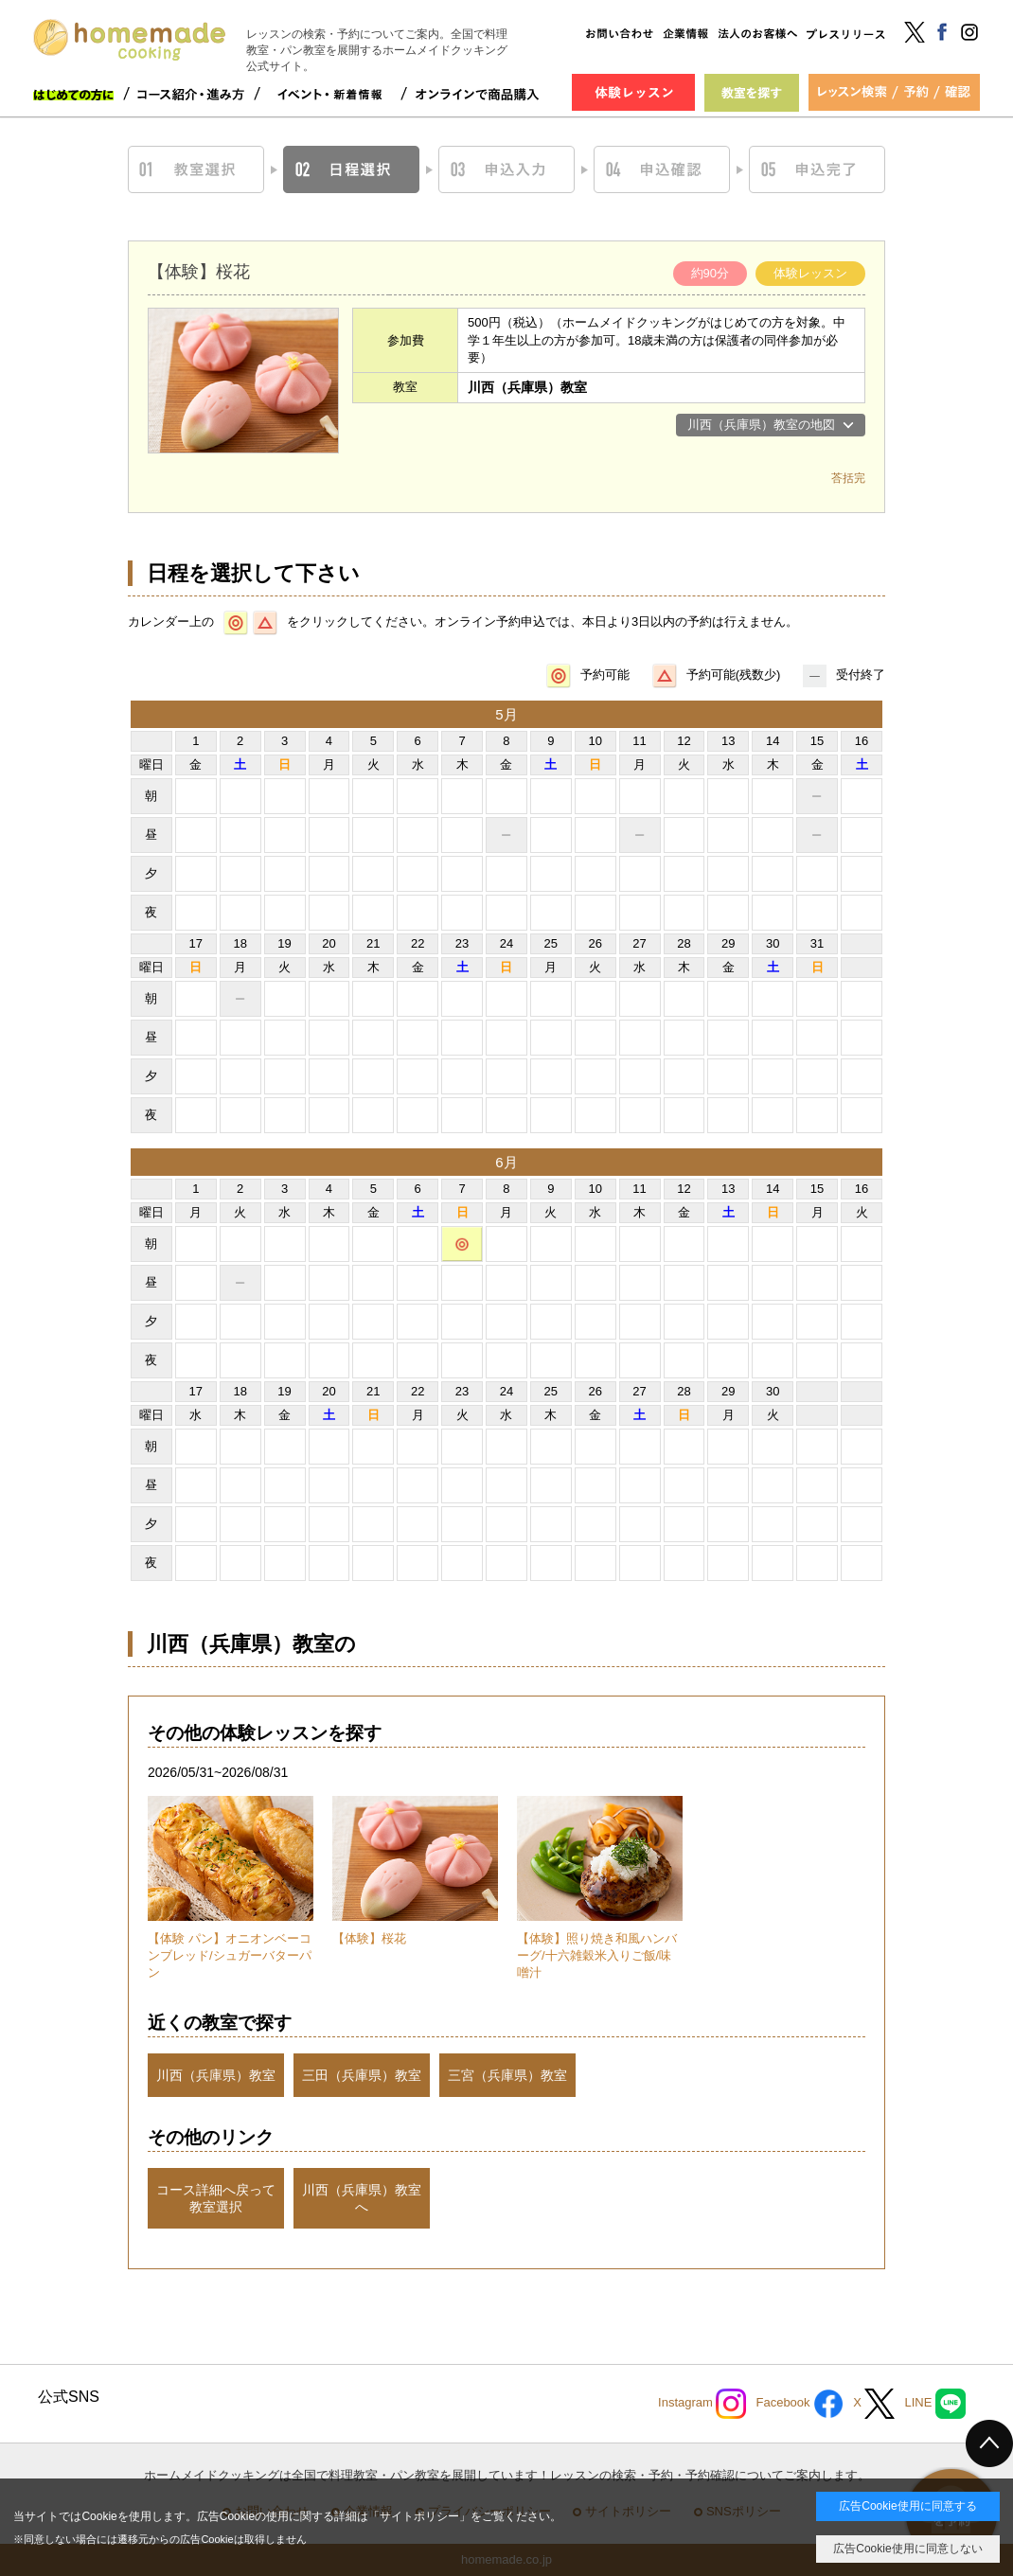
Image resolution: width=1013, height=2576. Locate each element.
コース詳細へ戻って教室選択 (215, 2198)
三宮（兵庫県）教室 (507, 2075)
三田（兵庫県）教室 (361, 2075)
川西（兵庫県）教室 (215, 2075)
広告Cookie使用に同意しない (907, 2548)
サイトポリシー (419, 2516)
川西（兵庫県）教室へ (361, 2198)
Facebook (799, 2404)
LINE (935, 2404)
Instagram (702, 2404)
